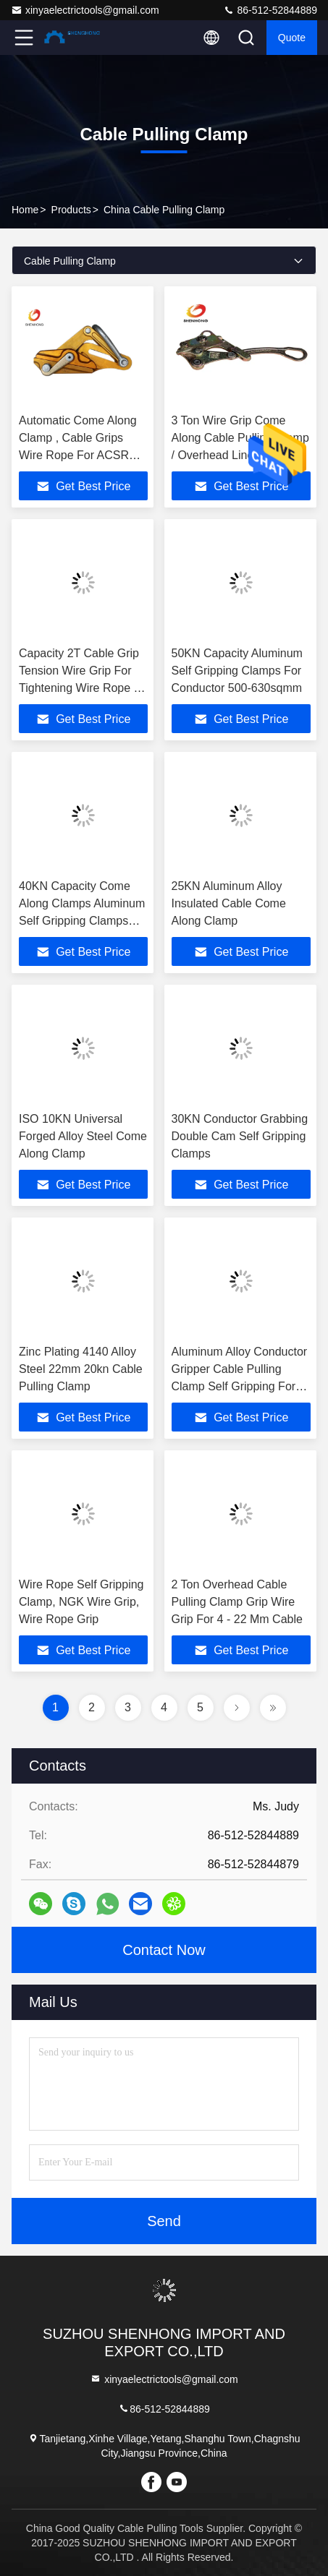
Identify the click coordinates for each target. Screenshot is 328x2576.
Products (71, 209)
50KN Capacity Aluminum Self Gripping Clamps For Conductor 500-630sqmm (237, 670)
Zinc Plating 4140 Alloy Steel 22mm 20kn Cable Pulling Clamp (81, 1368)
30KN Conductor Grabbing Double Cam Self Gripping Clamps (240, 1136)
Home (25, 209)
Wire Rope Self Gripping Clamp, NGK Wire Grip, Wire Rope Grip (81, 1601)
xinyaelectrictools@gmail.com (85, 10)
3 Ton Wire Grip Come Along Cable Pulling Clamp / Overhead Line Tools (240, 437)
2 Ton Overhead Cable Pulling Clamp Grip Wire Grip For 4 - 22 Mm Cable (237, 1601)
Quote (292, 37)
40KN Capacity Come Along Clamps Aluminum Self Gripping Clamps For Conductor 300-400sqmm (82, 921)
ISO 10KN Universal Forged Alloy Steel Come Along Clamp (83, 1136)
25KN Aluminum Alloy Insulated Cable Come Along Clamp (229, 903)
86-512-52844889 (270, 10)
